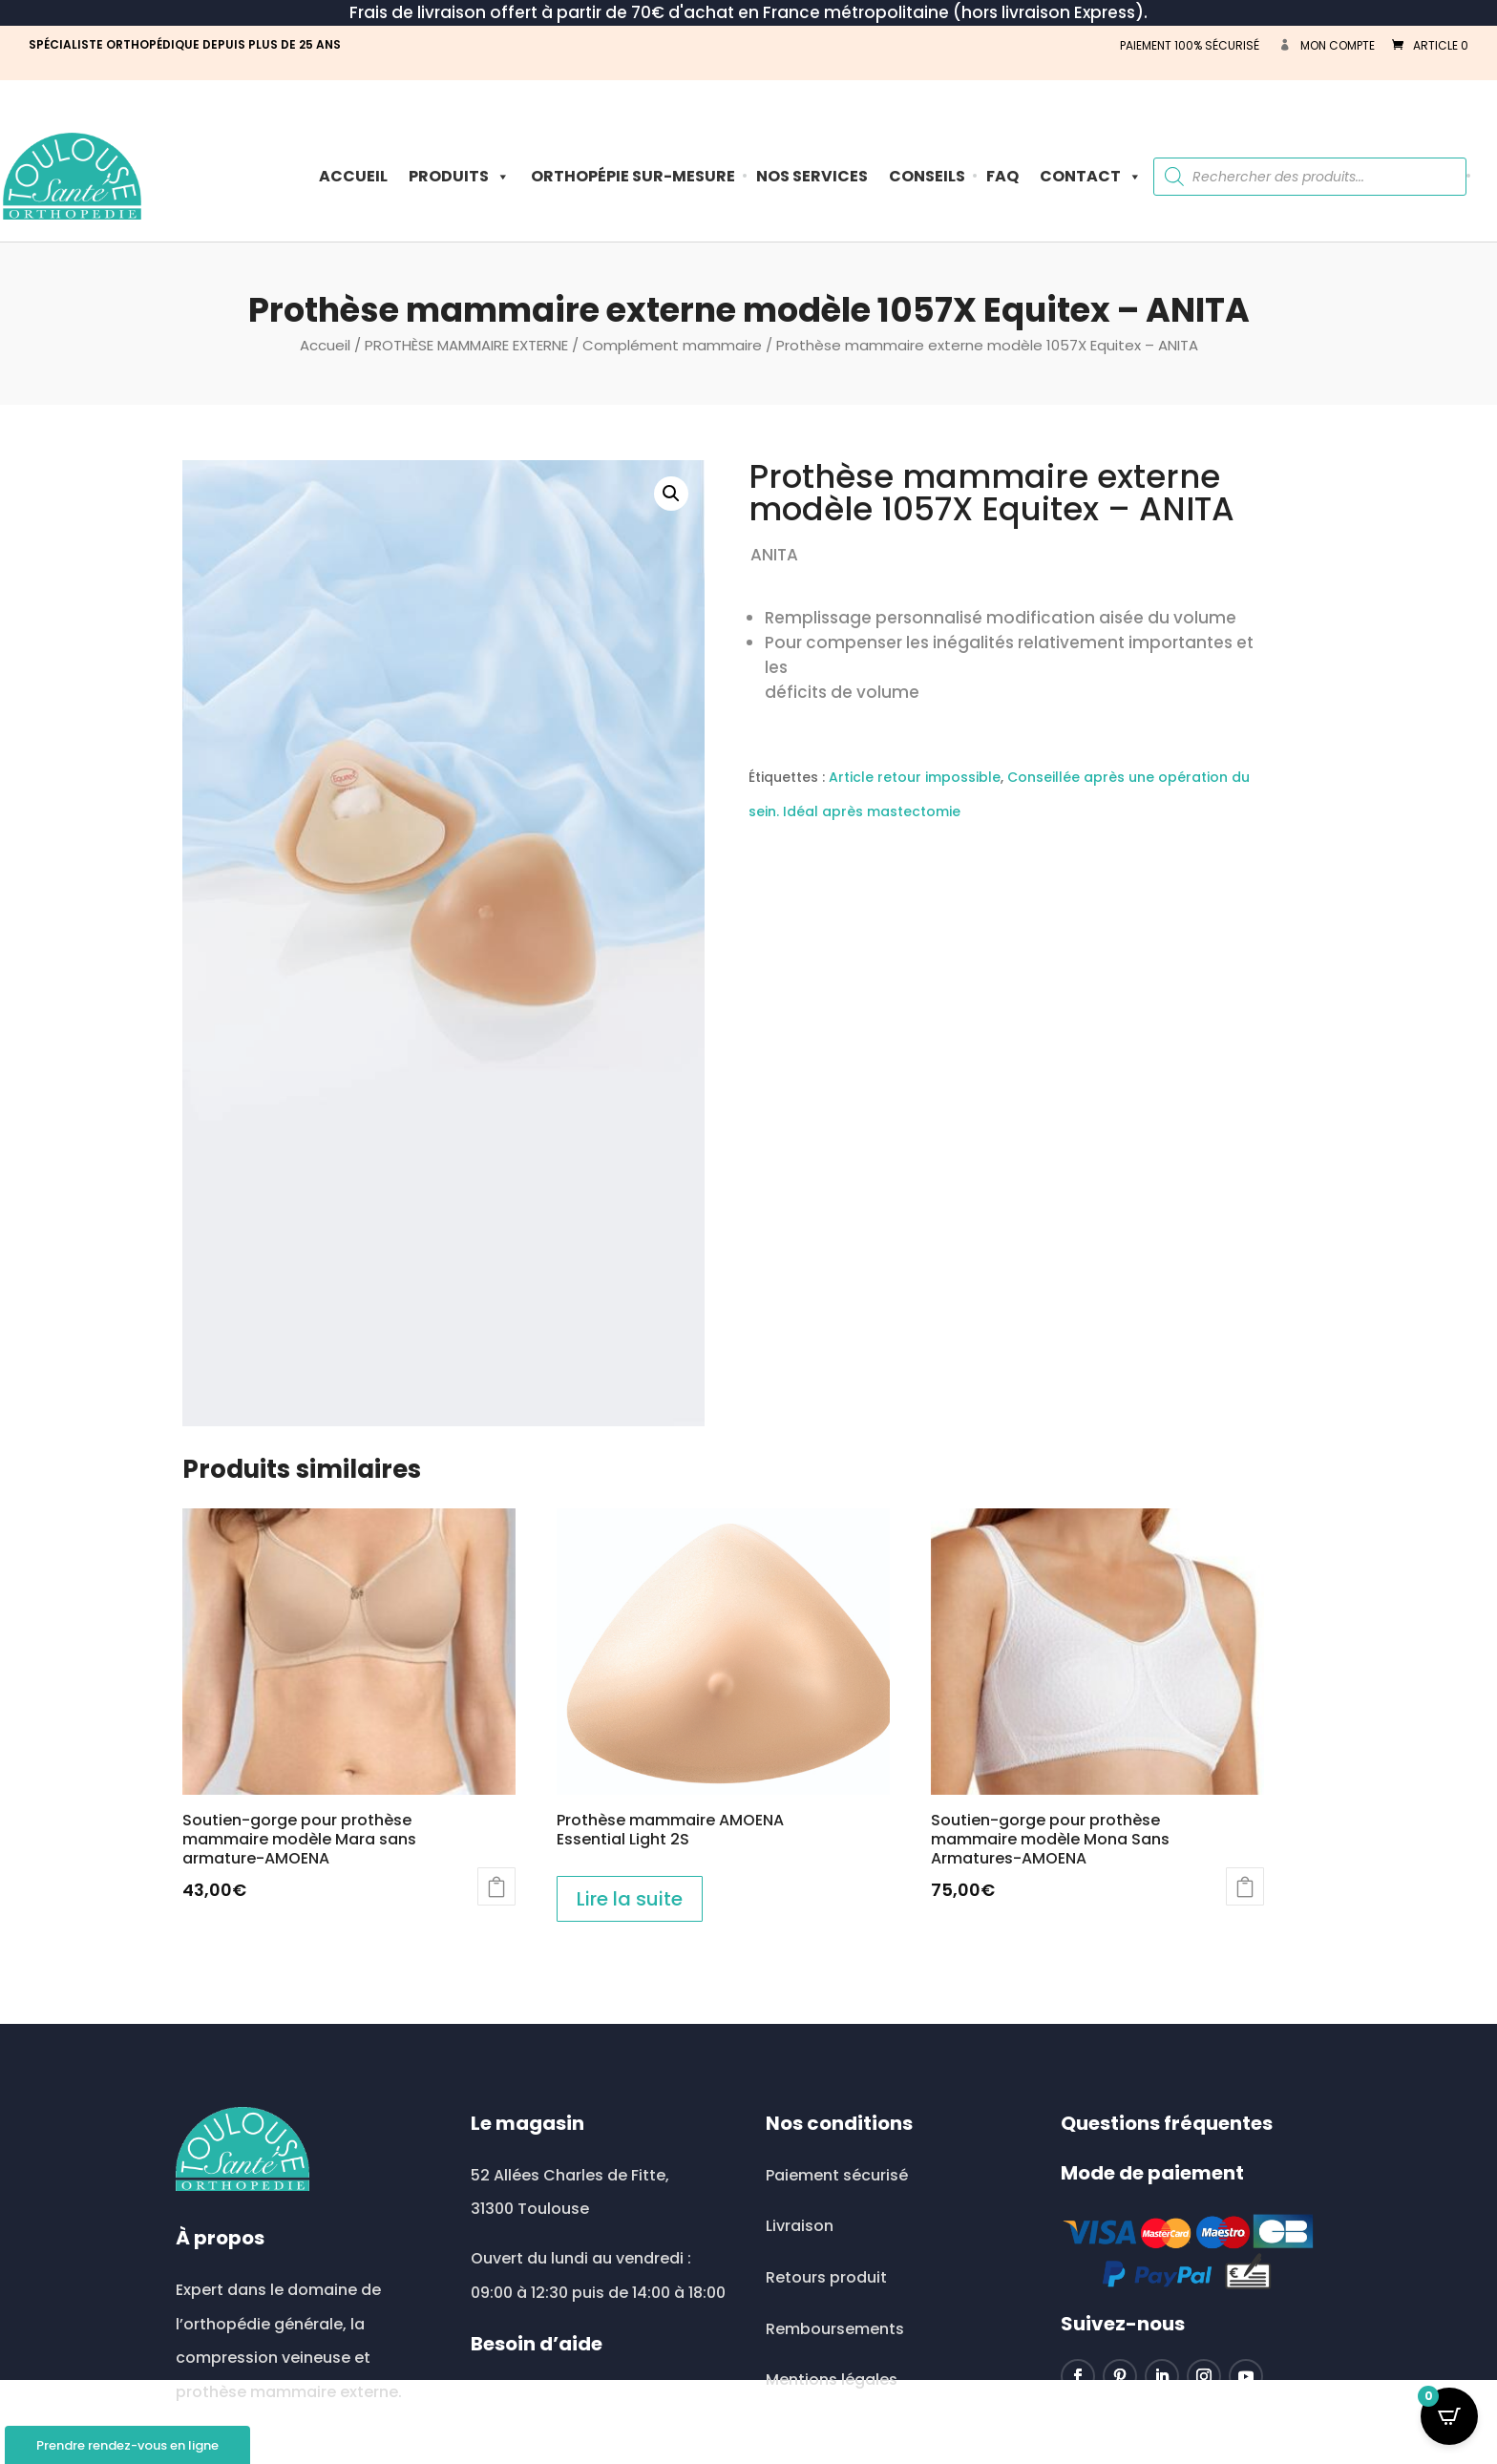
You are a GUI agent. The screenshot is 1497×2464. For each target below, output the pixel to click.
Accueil (353, 176)
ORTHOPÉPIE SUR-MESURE (633, 176)
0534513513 (537, 2446)
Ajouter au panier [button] (1245, 1886)
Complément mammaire (672, 345)
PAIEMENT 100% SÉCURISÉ (1189, 45)
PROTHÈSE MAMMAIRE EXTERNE (466, 345)
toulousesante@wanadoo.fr (596, 2395)
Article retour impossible (915, 777)
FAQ (1002, 176)
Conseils (927, 176)
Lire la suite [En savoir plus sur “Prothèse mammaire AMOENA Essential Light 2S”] (630, 1898)
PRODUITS (459, 176)
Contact (1091, 176)
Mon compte (1337, 45)
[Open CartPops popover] (1449, 2416)
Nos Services (812, 176)
